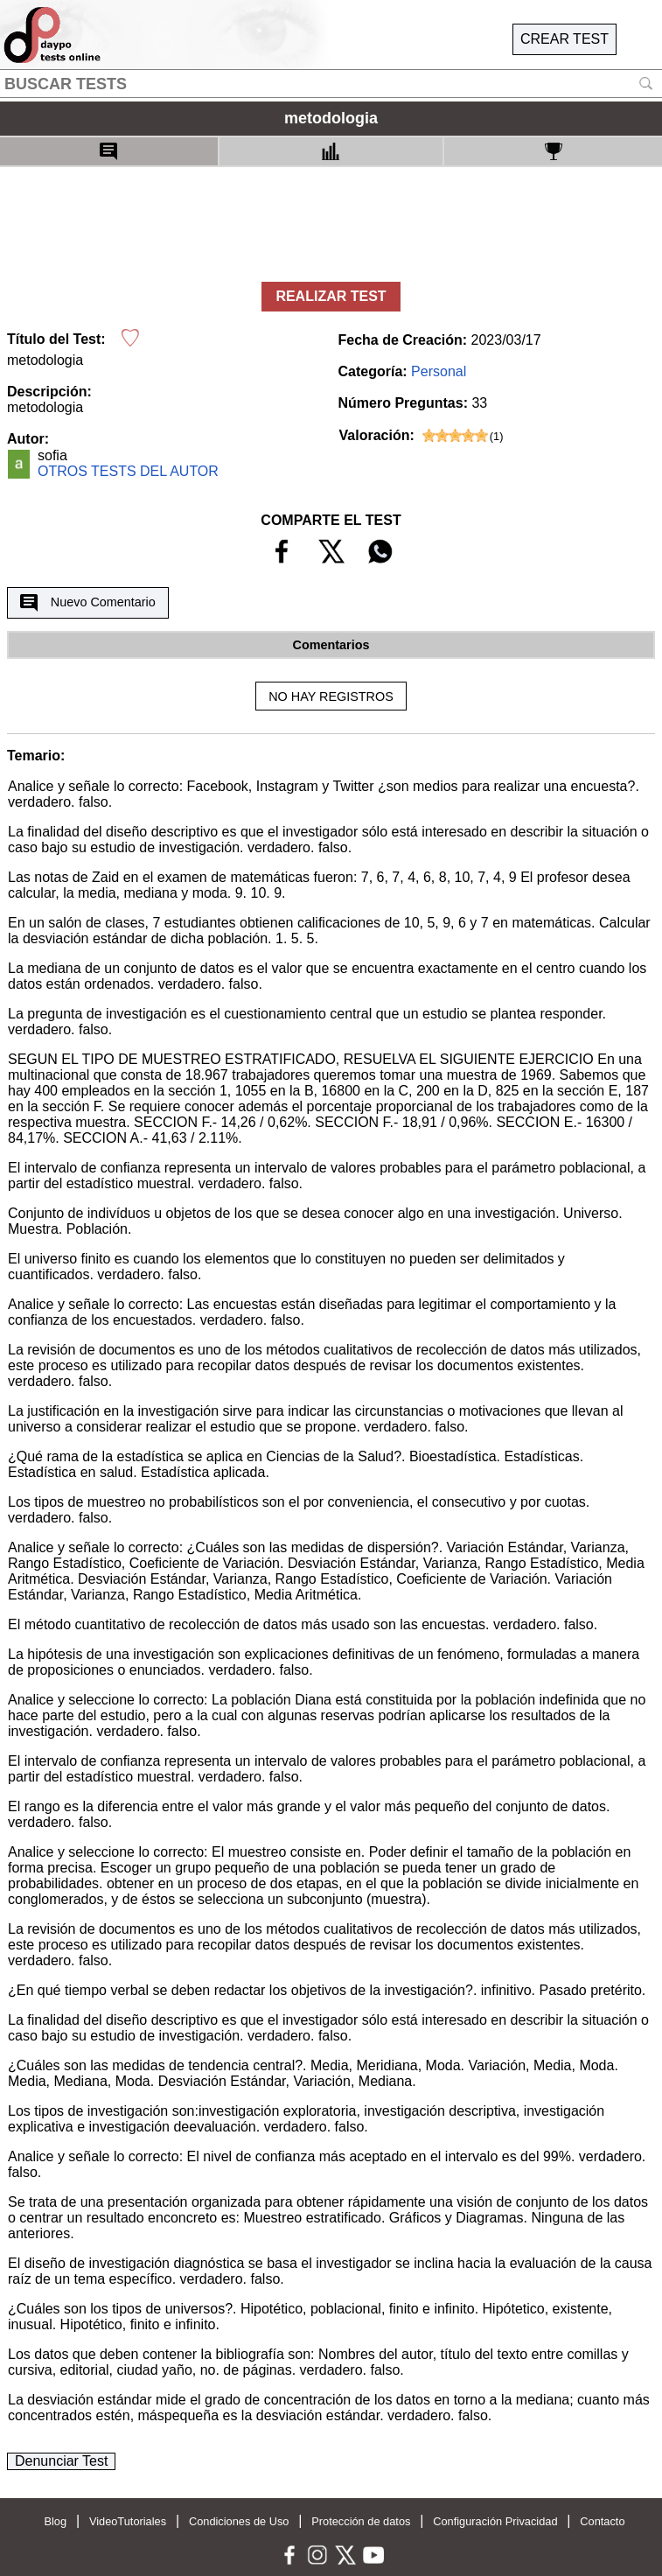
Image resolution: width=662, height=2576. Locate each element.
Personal (438, 371)
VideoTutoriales (127, 2521)
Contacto (602, 2521)
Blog (55, 2521)
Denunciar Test (61, 2461)
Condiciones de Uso (239, 2521)
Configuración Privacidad (495, 2521)
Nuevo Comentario (87, 603)
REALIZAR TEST (330, 296)
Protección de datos (360, 2521)
